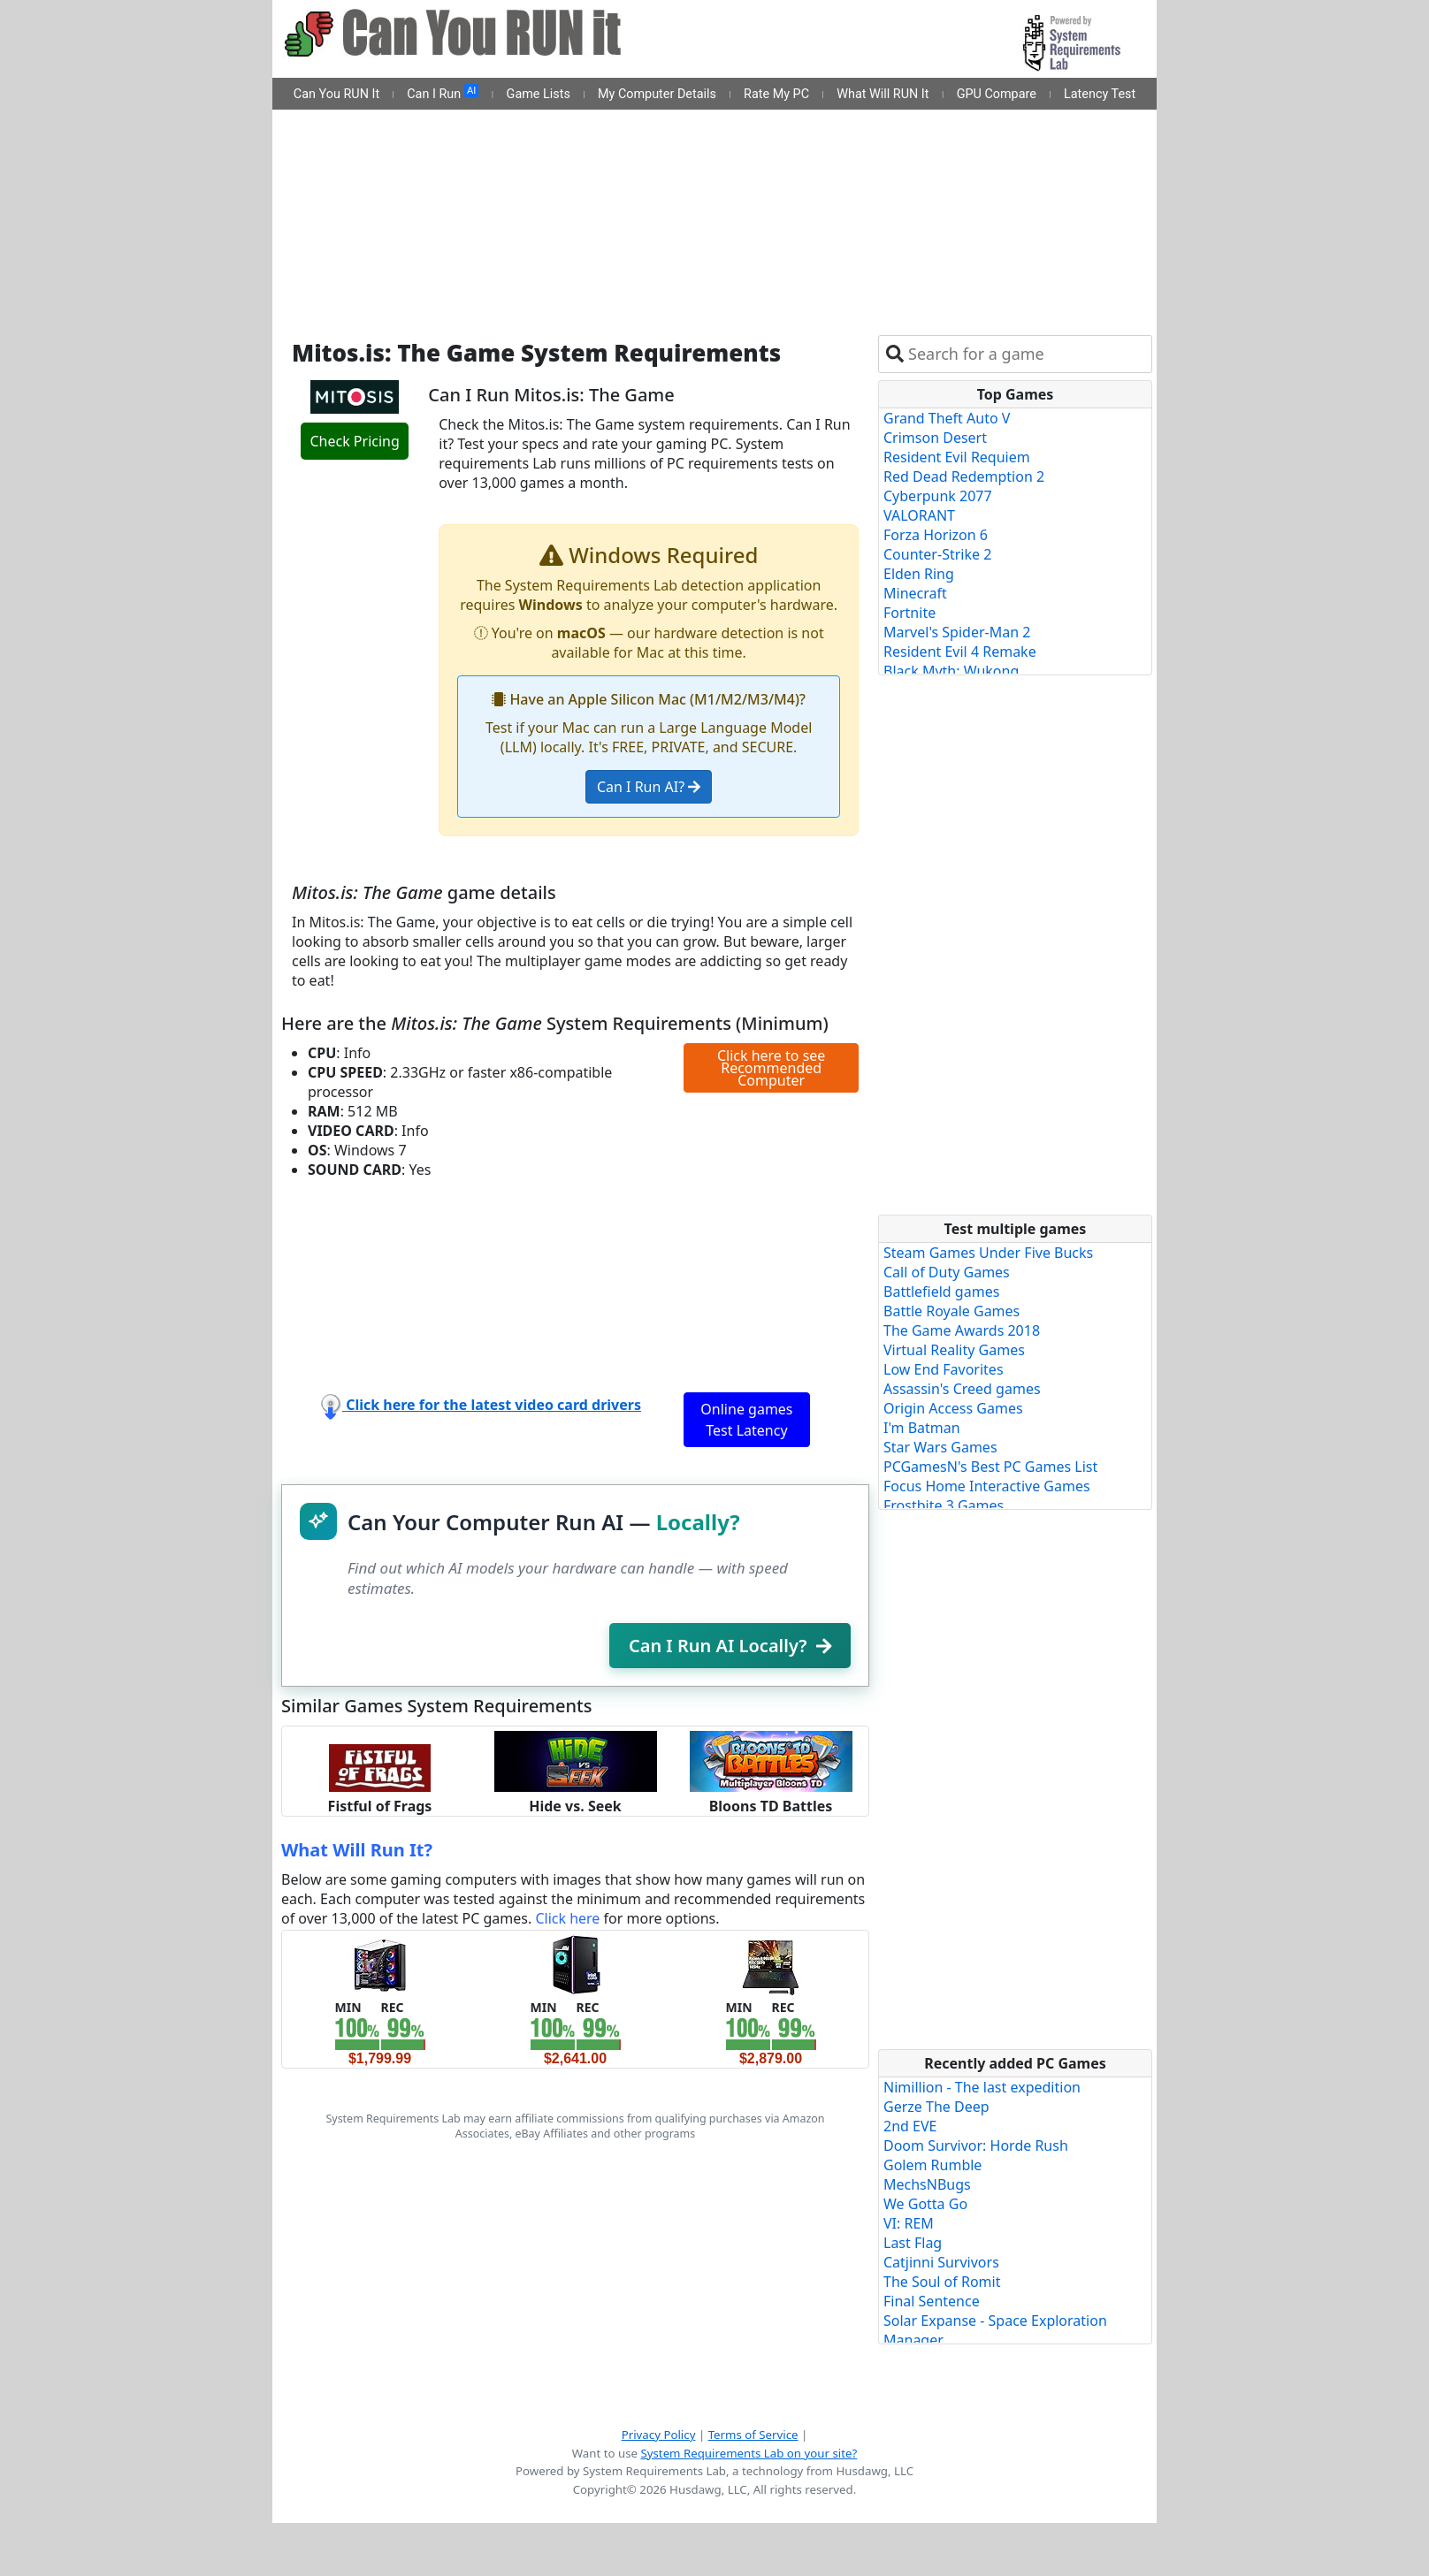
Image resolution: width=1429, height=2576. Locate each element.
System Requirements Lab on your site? (748, 2453)
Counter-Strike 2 (937, 554)
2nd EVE (909, 2126)
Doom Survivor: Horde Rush (975, 2145)
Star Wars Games (940, 1447)
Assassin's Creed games (962, 1389)
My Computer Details (657, 94)
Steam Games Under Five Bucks (988, 1252)
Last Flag (912, 2242)
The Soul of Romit (941, 2281)
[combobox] (1026, 354)
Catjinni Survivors (941, 2262)
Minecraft (915, 593)
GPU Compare (996, 94)
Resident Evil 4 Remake (959, 651)
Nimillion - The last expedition (982, 2087)
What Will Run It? (356, 1850)
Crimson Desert (935, 437)
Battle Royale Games (951, 1311)
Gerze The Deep (936, 2106)
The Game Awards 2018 (961, 1330)
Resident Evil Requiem (956, 457)
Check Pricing (354, 441)
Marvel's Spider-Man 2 (956, 632)
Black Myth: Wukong (951, 671)
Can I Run (442, 93)
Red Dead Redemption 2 (963, 476)
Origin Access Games (953, 1408)
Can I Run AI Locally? (730, 1646)
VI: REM (908, 2223)
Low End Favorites (943, 1369)
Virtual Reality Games (954, 1350)
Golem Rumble (932, 2165)
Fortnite (909, 612)
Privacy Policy (659, 2435)
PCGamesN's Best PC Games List (990, 1466)
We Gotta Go (925, 2204)
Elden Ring (918, 573)
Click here (567, 1918)
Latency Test (1099, 94)
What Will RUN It (882, 94)
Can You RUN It (336, 94)
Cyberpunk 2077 (937, 496)
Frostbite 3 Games (943, 1505)
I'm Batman (921, 1427)
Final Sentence (931, 2301)
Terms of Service (753, 2435)
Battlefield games (941, 1291)
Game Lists (538, 94)
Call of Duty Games (946, 1272)
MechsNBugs (927, 2184)
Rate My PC (776, 94)
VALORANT (919, 515)
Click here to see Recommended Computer (771, 1068)
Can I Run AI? (648, 786)
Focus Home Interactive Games (986, 1486)
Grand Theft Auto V (946, 418)
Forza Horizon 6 (935, 535)
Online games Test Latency (746, 1419)
